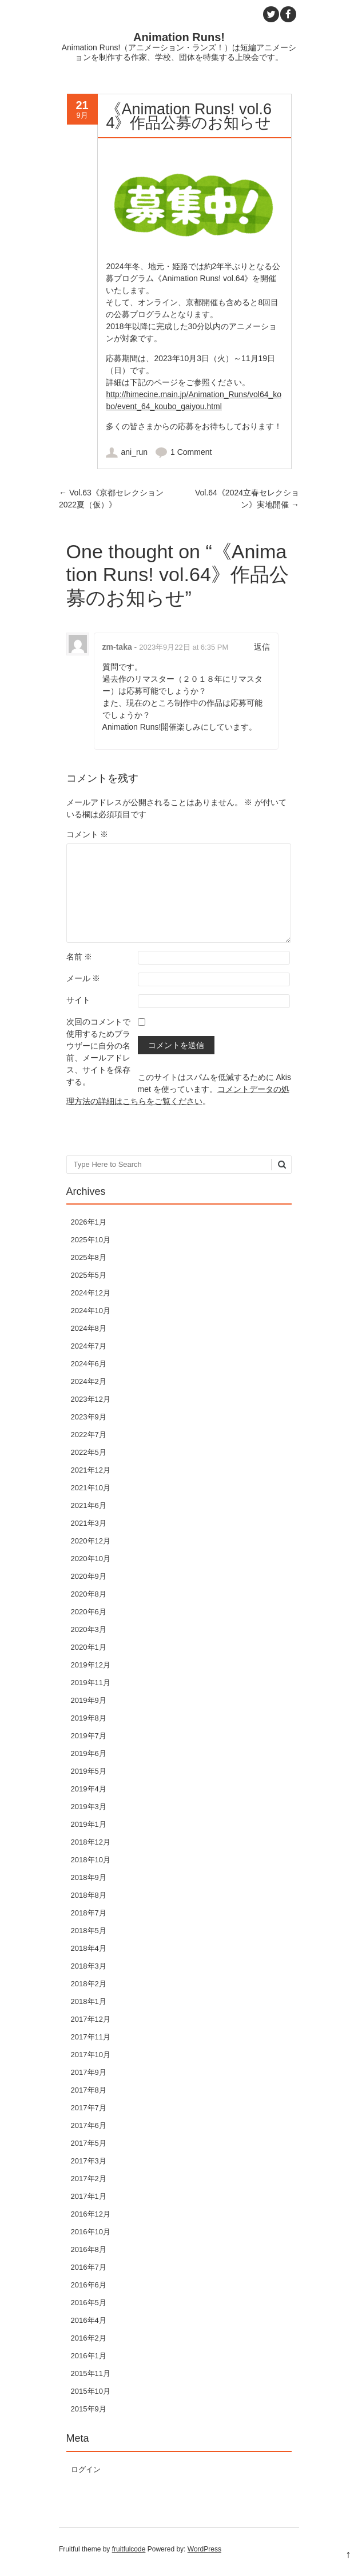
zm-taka (117, 646)
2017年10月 (90, 2054)
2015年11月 (90, 2373)
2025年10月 (90, 1239)
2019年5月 (88, 1771)
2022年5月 (88, 1452)
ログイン (86, 2469)
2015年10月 (90, 2391)
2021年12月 (90, 1470)
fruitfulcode (129, 2549)
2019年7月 (88, 1735)
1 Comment (191, 452)
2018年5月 (88, 1930)
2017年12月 (90, 2019)
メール (83, 978)
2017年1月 (88, 2196)
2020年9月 (88, 1576)
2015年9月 (88, 2409)
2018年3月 (88, 1966)
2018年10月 (90, 1859)
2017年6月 (88, 2125)
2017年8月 (88, 2090)
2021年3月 (88, 1523)
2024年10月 (90, 1310)
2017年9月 (88, 2072)
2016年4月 (88, 2320)
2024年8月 (88, 1328)
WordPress (204, 2549)
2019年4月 (88, 1789)
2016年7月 (88, 2267)
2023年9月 (88, 1417)
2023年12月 (90, 1399)
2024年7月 (88, 1346)
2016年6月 (88, 2285)
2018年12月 (90, 1842)
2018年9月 (88, 1877)
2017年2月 (88, 2178)
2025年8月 (88, 1257)
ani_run (134, 452)
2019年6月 (88, 1753)
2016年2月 (88, 2338)
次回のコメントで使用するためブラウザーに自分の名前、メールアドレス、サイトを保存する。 (98, 1051)
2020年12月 (90, 1541)
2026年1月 (88, 1222)
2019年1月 (88, 1824)
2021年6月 (88, 1505)
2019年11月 (90, 1682)
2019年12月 (90, 1665)
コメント (87, 834)
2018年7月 (88, 1913)
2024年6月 (88, 1363)
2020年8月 (88, 1594)
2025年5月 (88, 1275)
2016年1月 (88, 2355)
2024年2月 (88, 1381)
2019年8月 (88, 1718)
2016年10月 (90, 2231)
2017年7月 (88, 2107)
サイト (78, 1000)
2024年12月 (90, 1293)
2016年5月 (88, 2302)
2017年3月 (88, 2161)
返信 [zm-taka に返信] (262, 646)
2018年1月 (88, 2001)
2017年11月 (90, 2037)
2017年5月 (88, 2143)
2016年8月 (88, 2249)
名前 (79, 956)
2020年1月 (88, 1647)
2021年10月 (90, 1487)
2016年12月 (90, 2214)
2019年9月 (88, 1700)
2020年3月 (88, 1629)
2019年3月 (88, 1806)
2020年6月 (88, 1611)
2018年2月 (88, 1983)
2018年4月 (88, 1948)
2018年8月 (88, 1895)
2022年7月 (88, 1434)
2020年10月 (90, 1558)
